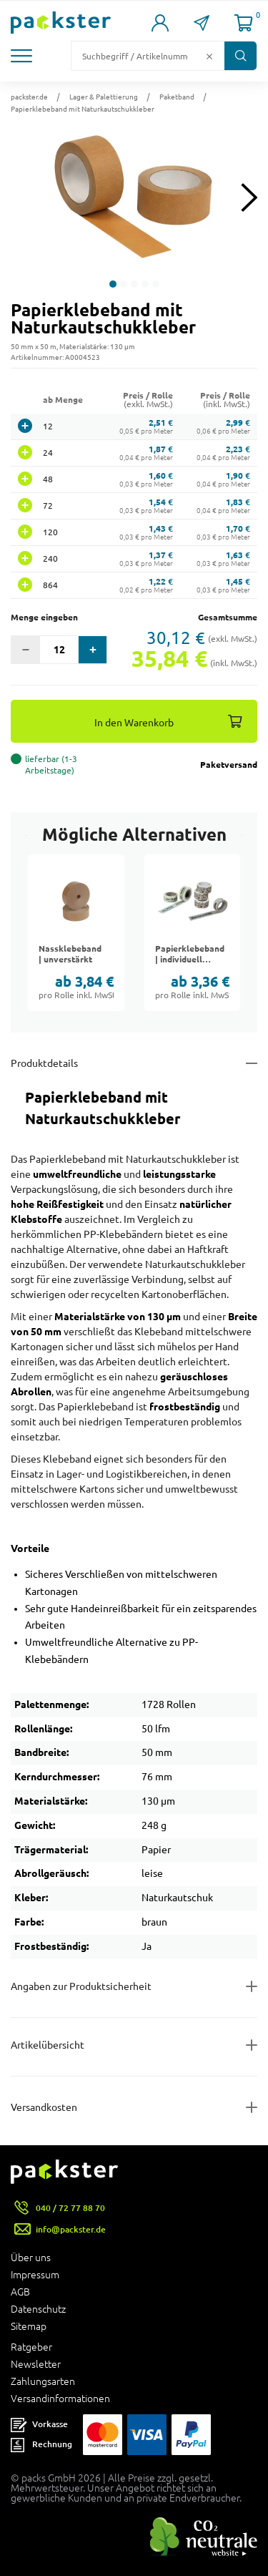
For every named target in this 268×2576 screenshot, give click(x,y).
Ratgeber (31, 2347)
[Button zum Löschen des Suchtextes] (209, 56)
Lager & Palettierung (103, 96)
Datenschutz (38, 2309)
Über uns (31, 2257)
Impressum (35, 2274)
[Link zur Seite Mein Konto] (160, 22)
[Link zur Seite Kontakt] (201, 22)
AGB (20, 2292)
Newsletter (36, 2364)
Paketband (176, 96)
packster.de (29, 96)
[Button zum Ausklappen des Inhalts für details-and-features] (134, 1063)
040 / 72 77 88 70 (70, 2207)
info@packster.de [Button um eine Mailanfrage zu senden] (71, 2229)
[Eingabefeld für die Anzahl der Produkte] (59, 649)
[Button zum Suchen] (240, 56)
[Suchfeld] (136, 56)
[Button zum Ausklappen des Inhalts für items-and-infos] (134, 2045)
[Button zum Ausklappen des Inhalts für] (134, 2107)
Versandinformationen (60, 2398)
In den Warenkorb (134, 722)
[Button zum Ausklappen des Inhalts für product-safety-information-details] (134, 1986)
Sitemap (28, 2326)
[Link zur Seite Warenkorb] (243, 22)
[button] (23, 56)
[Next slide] (249, 197)
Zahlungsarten (43, 2381)
